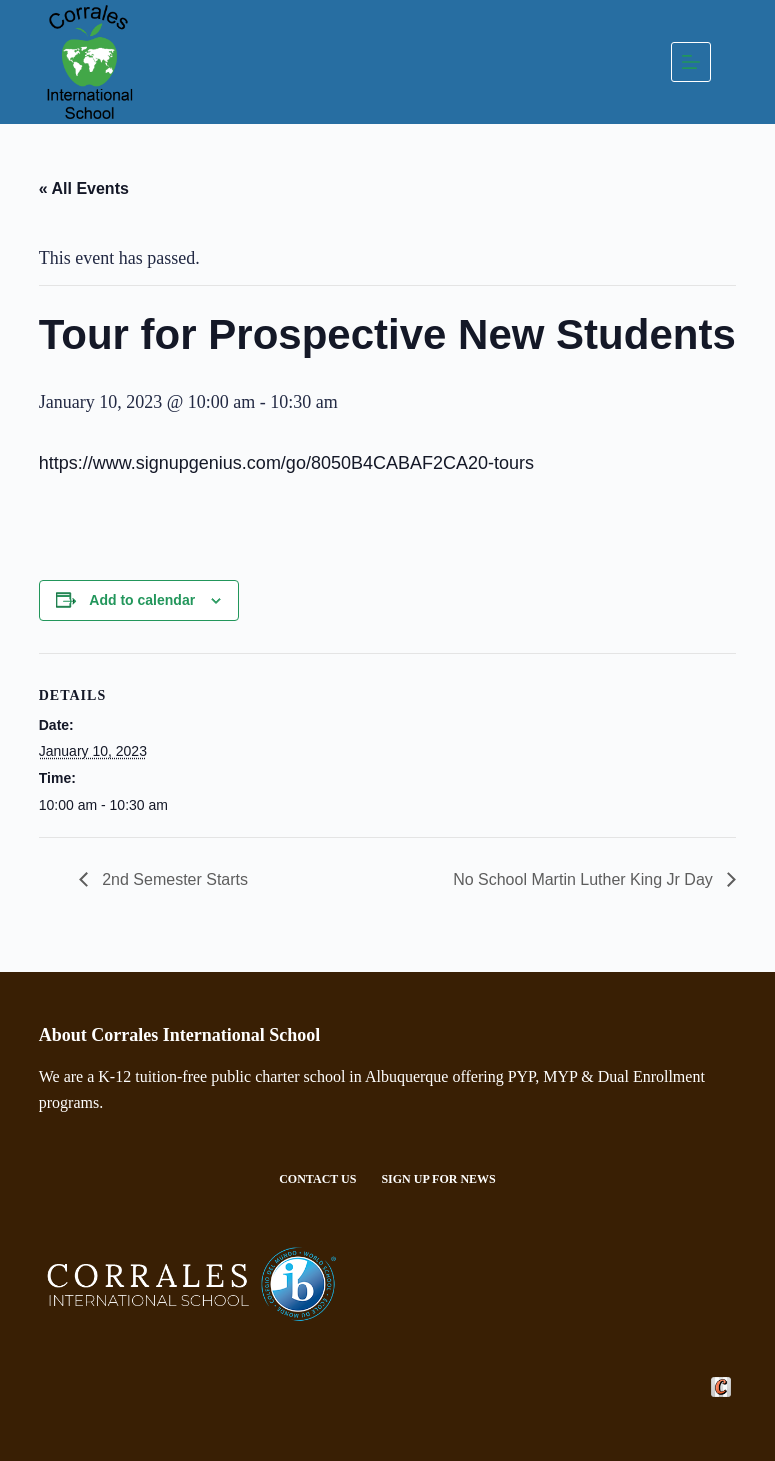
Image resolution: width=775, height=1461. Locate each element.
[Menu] (691, 62)
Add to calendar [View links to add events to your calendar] (142, 600)
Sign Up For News (438, 1179)
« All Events (84, 188)
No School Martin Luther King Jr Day (585, 879)
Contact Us (317, 1179)
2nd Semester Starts (173, 879)
